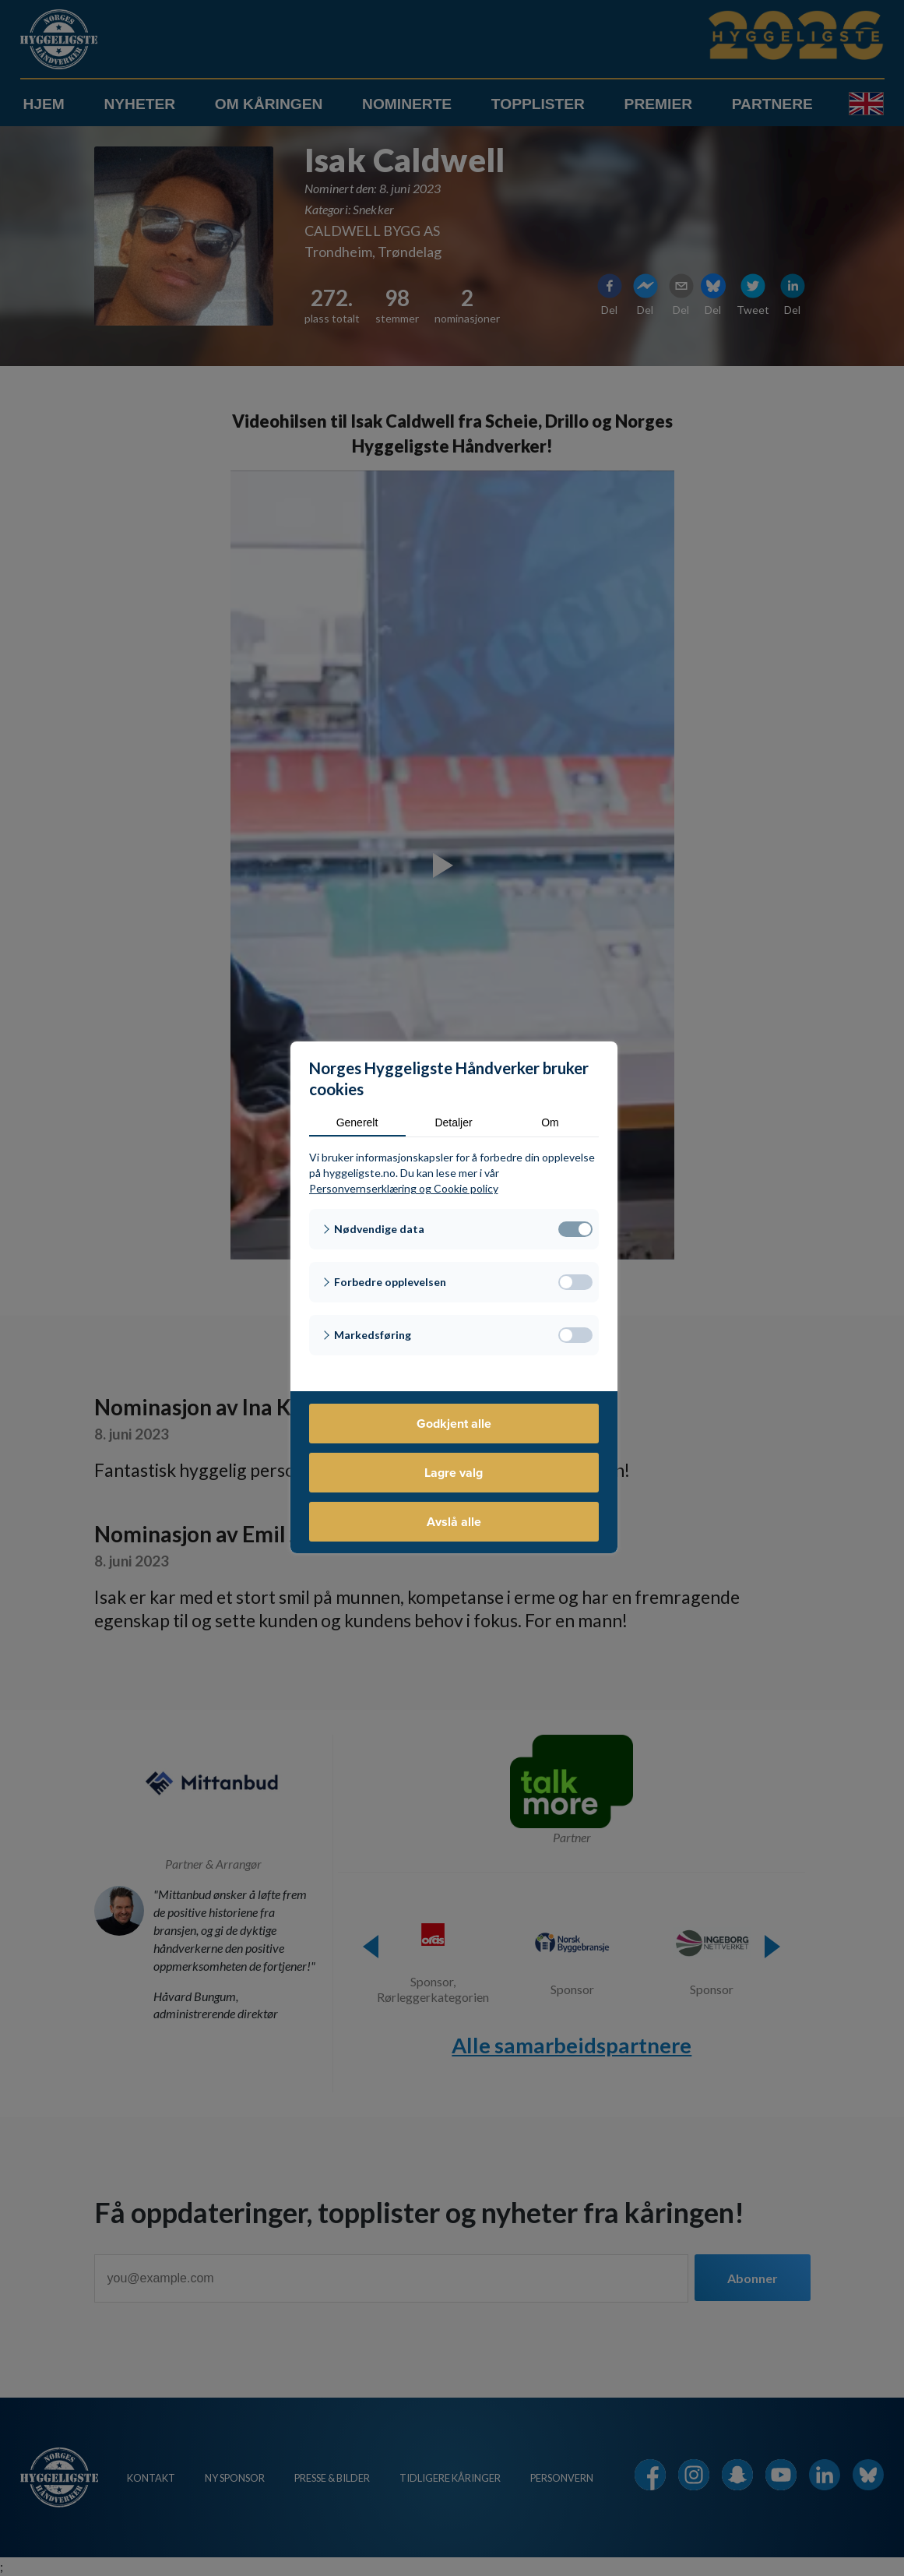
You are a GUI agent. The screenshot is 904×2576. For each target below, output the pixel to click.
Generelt (357, 1122)
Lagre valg (453, 1473)
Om (550, 1122)
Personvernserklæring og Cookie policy (403, 1188)
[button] (454, 1229)
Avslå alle (454, 1522)
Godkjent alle (454, 1423)
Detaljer (453, 1122)
